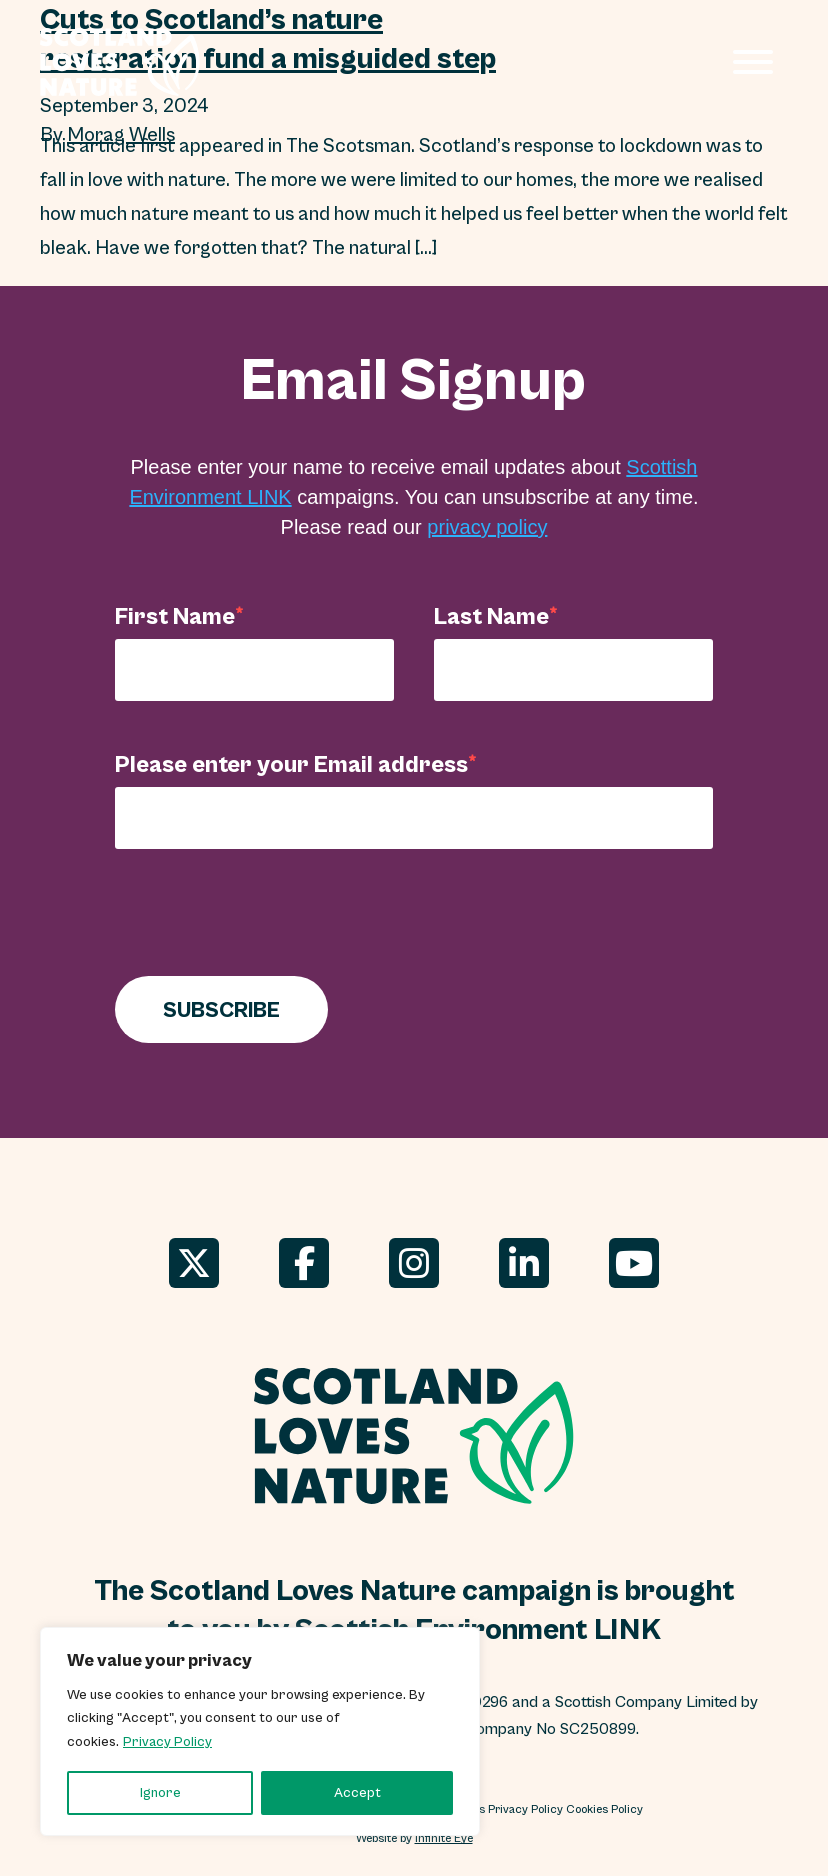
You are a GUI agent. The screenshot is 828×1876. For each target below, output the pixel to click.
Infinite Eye (444, 1838)
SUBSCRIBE (221, 1009)
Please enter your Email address (291, 764)
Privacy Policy (167, 1742)
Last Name (491, 616)
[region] (260, 1731)
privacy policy (487, 527)
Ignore (160, 1793)
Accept (357, 1793)
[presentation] (267, 917)
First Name (175, 616)
